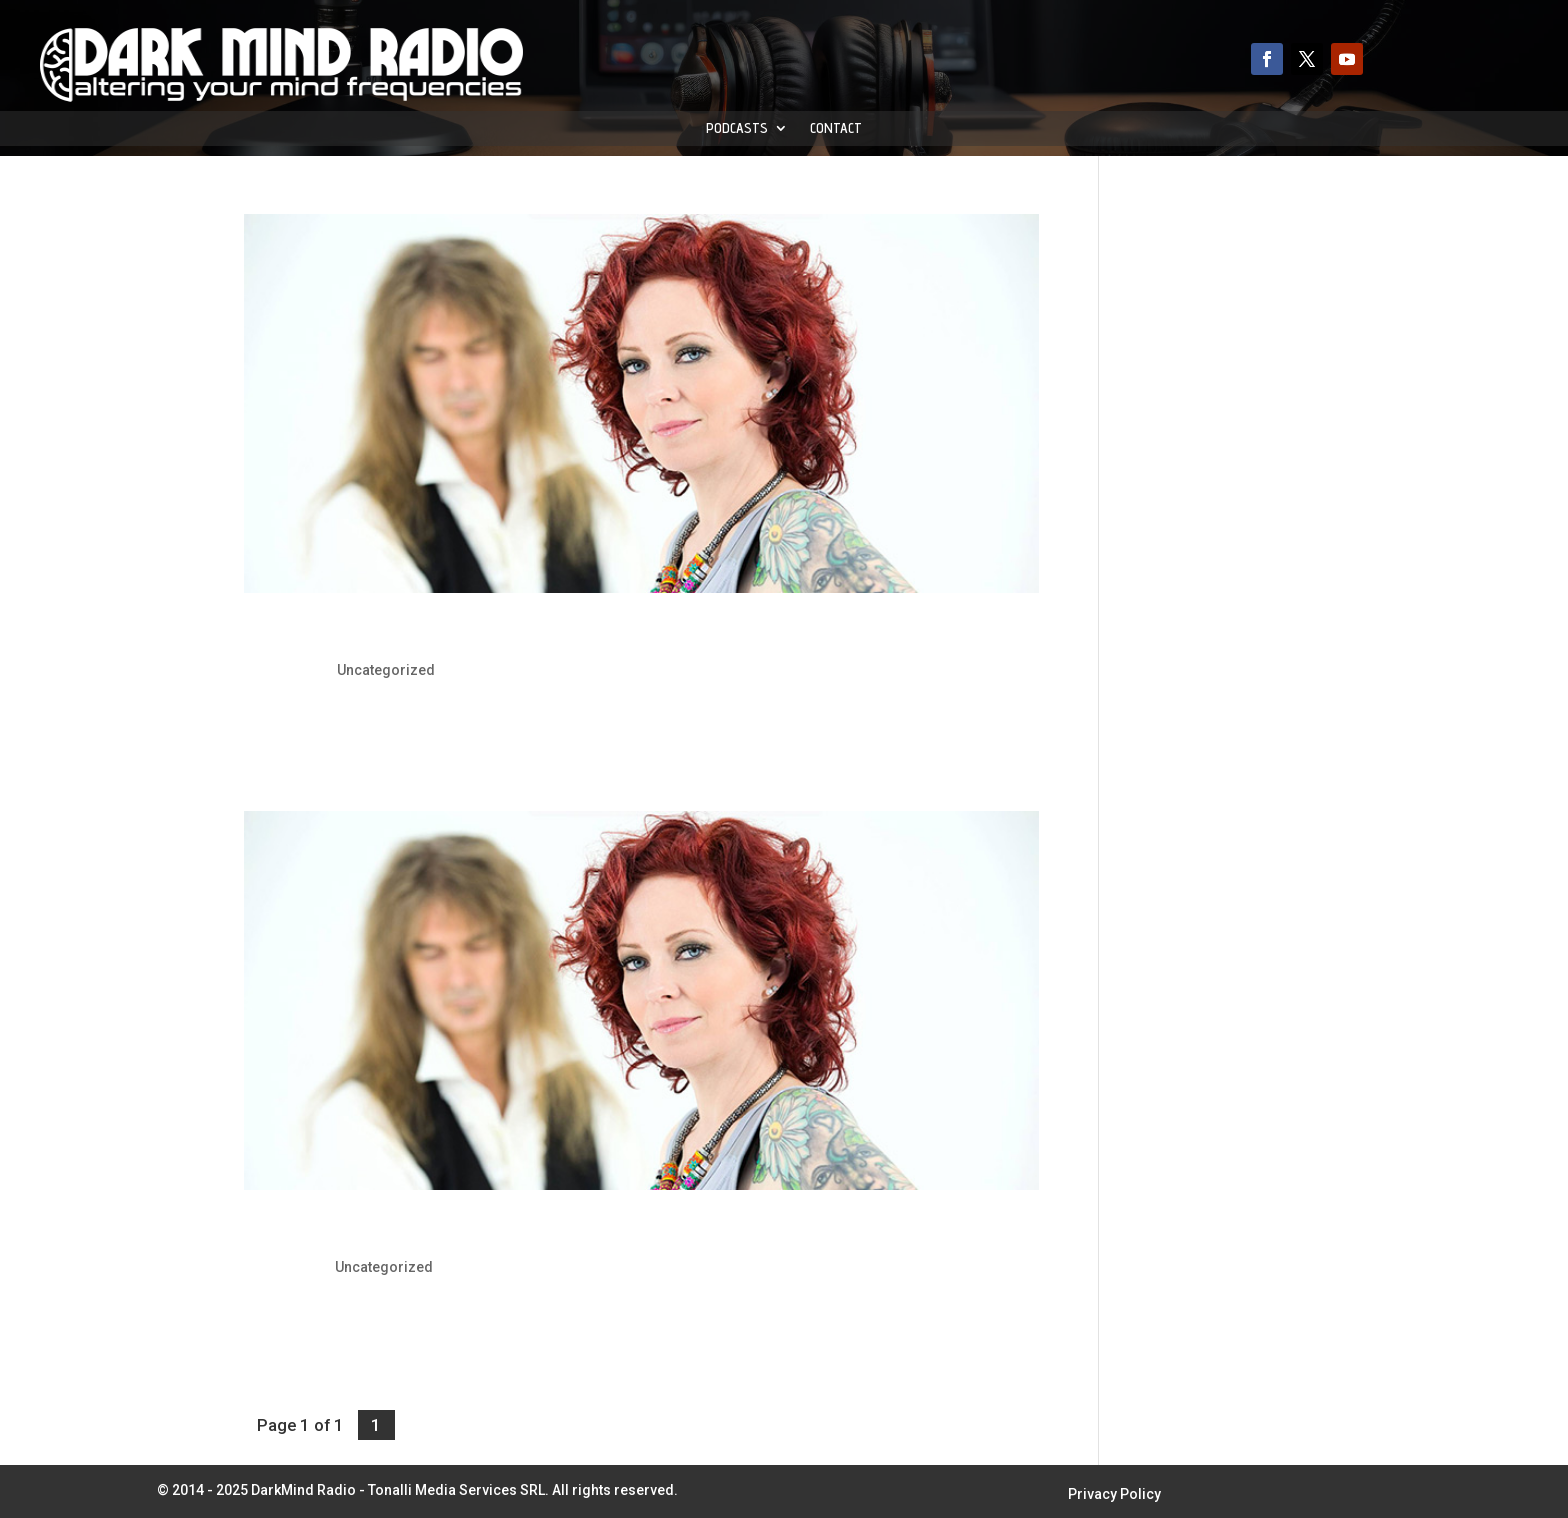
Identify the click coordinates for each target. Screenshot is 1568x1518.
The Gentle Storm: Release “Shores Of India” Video (491, 635)
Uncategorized (386, 670)
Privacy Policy (1114, 1494)
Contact (836, 128)
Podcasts (737, 128)
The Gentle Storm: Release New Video (427, 1232)
